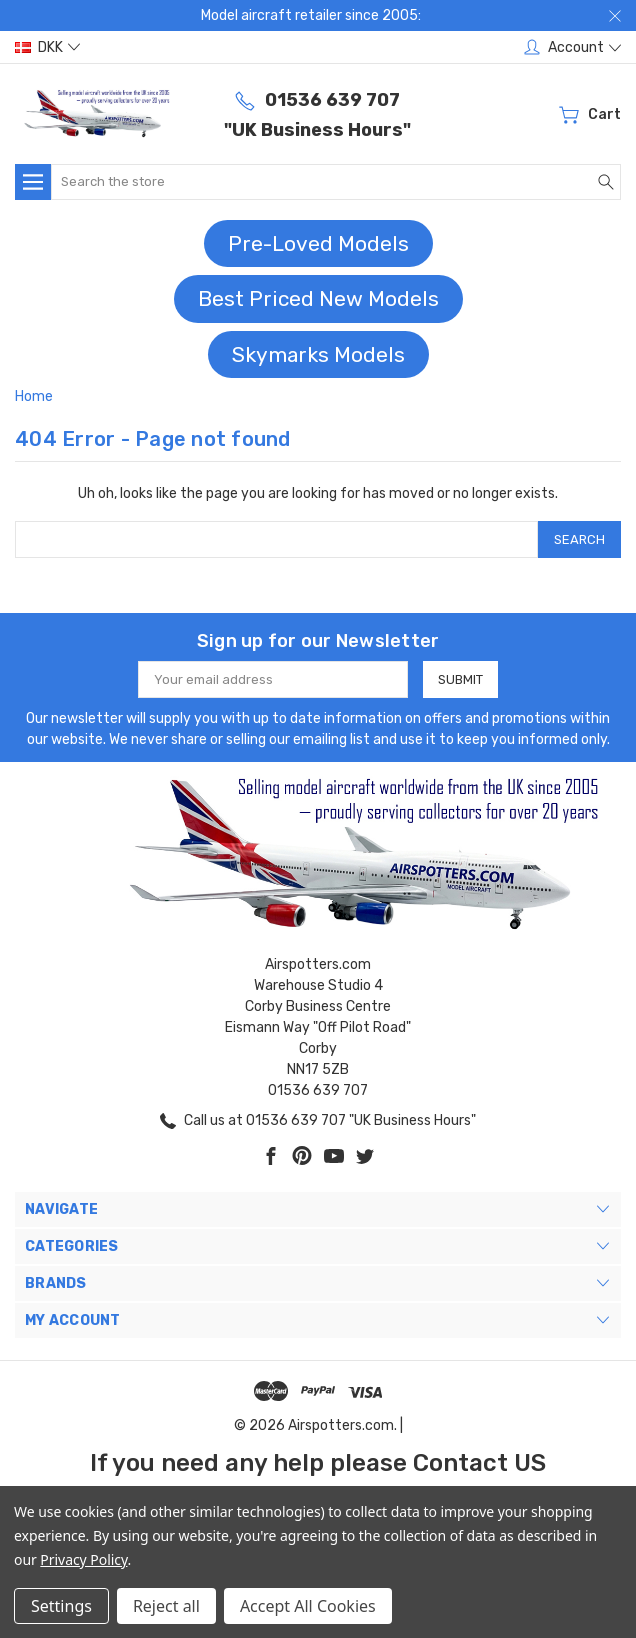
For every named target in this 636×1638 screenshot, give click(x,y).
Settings (61, 1606)
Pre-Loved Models (318, 243)
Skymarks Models (318, 354)
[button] (318, 244)
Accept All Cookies (308, 1606)
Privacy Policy (83, 1559)
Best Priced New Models (318, 298)
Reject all (166, 1606)
